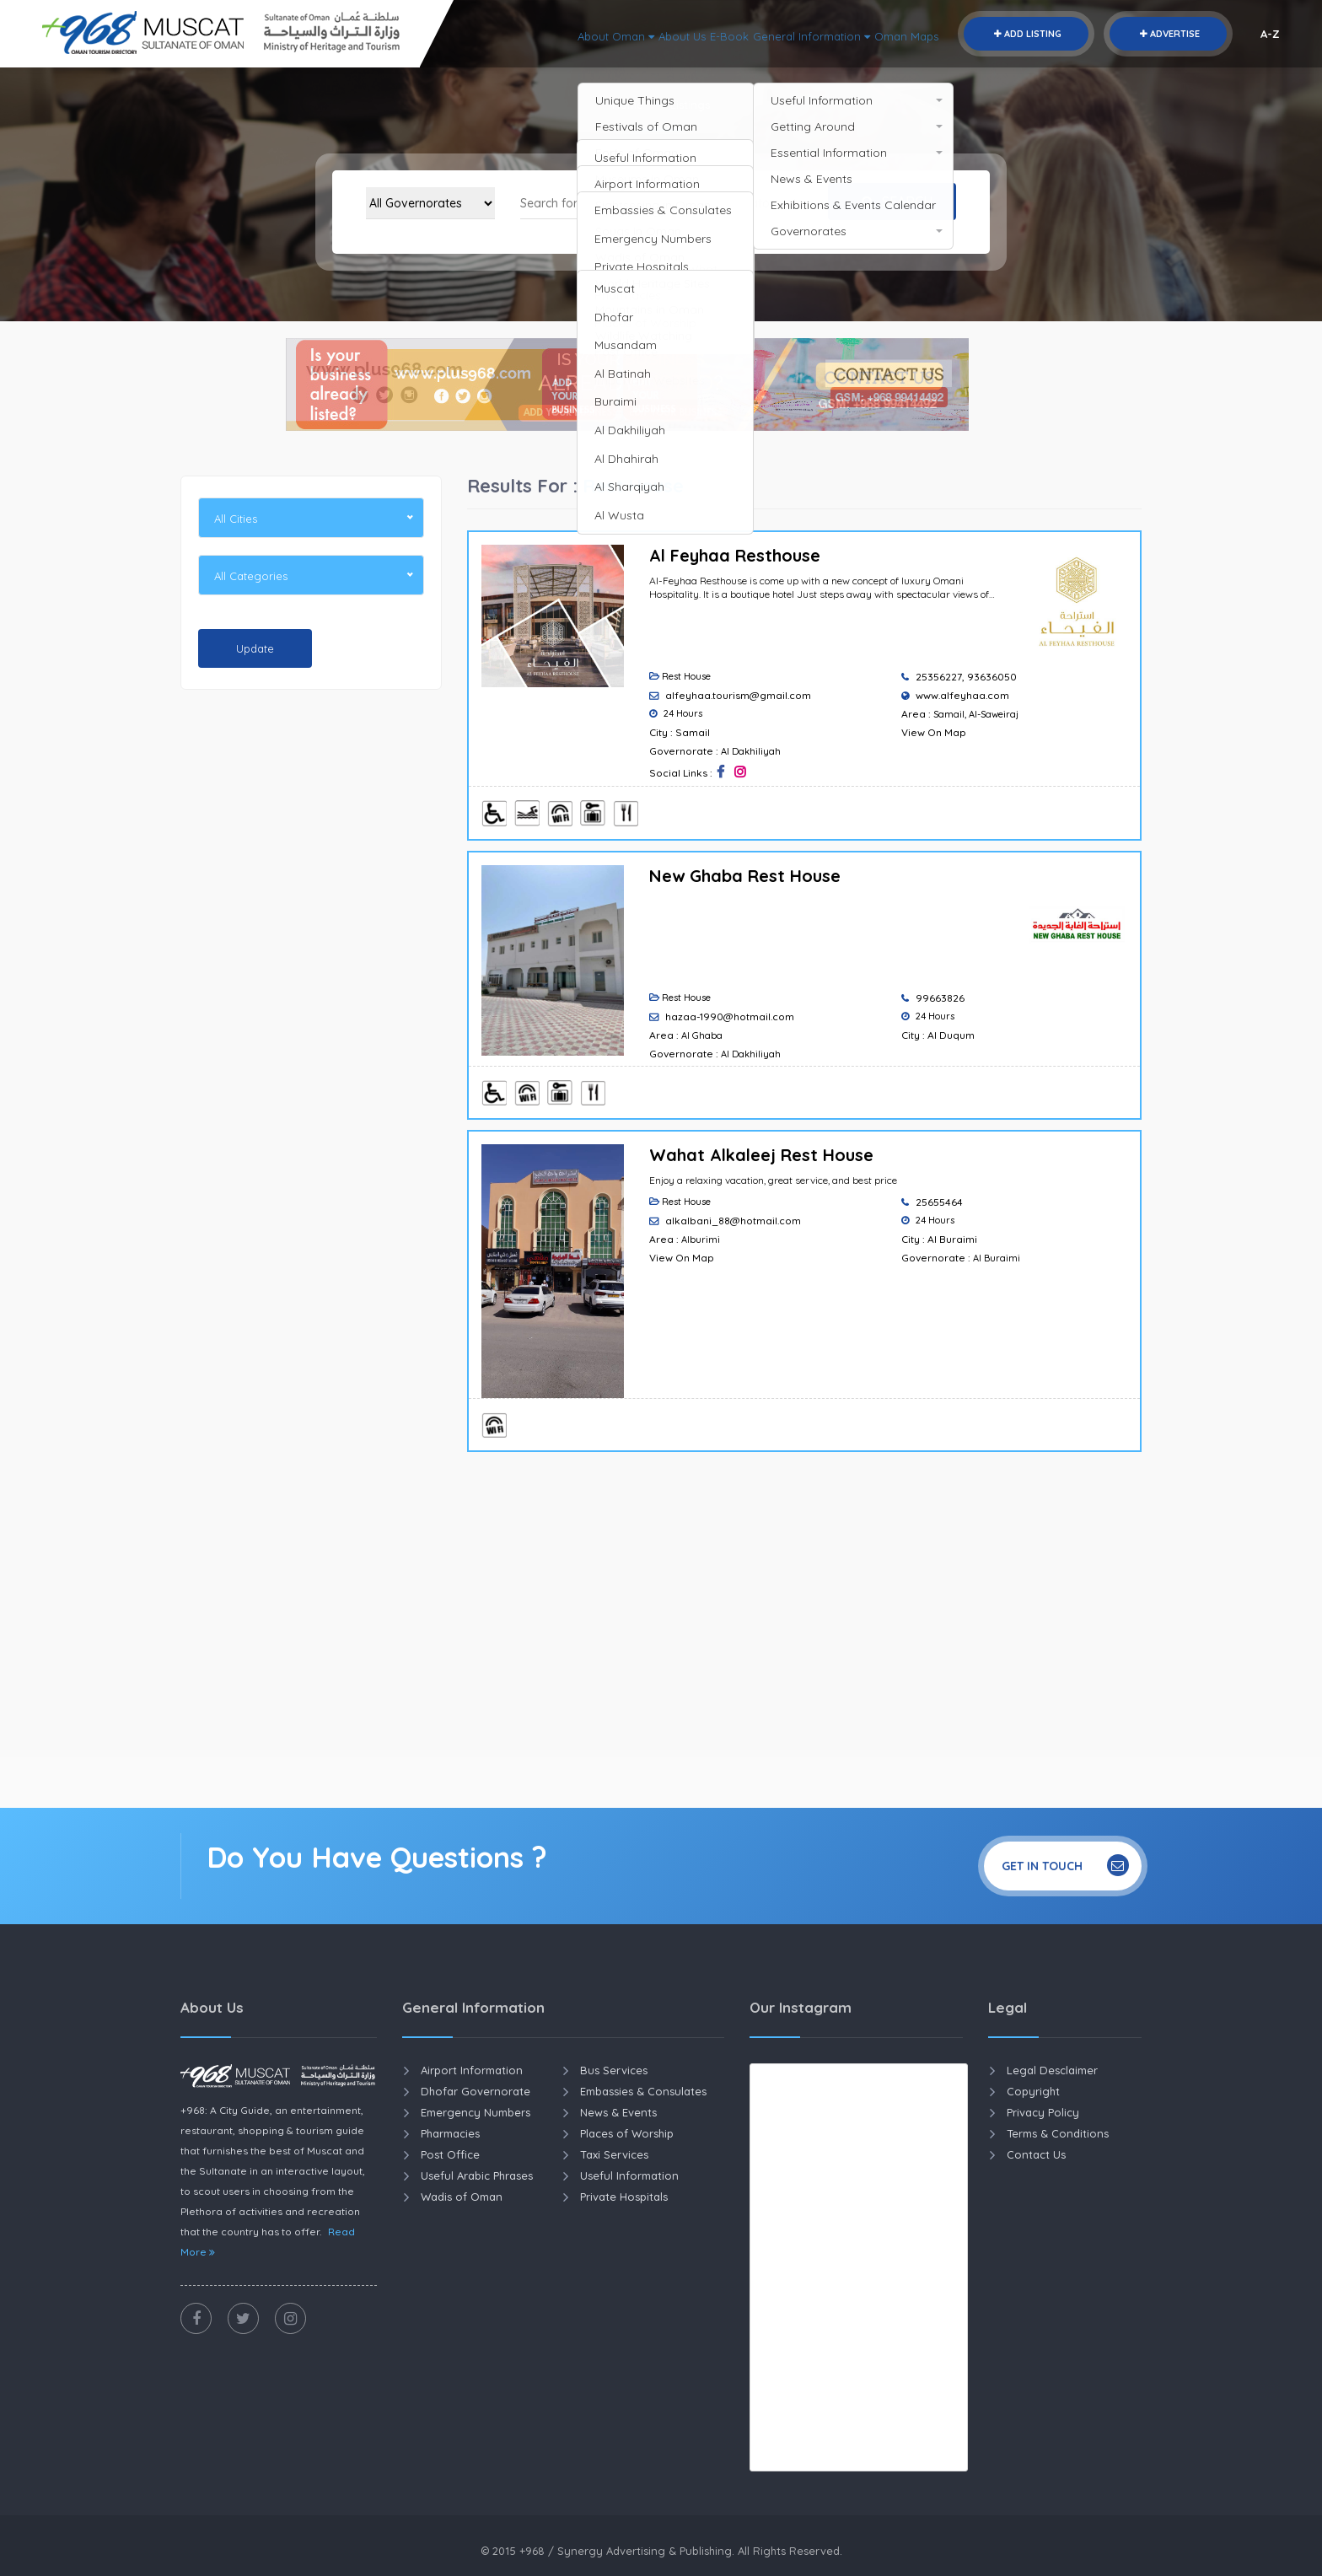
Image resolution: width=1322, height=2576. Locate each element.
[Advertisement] (311, 960)
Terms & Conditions (1058, 2133)
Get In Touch (1065, 1865)
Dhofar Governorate (475, 2091)
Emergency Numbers (475, 2112)
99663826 (940, 998)
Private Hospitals (624, 2196)
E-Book (692, 33)
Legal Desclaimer (1052, 2070)
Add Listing (1026, 34)
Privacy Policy (1043, 2112)
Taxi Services (614, 2154)
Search (892, 201)
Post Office (450, 2154)
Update (255, 648)
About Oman (555, 33)
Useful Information (629, 2175)
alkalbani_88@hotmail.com (733, 1220)
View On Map (933, 732)
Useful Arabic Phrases (477, 2175)
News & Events (618, 2112)
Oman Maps (901, 33)
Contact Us (1036, 2154)
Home (627, 104)
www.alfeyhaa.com (962, 695)
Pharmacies (450, 2133)
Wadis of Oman (461, 2196)
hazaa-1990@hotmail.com (729, 1016)
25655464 (939, 1202)
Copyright (1033, 2091)
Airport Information (472, 2070)
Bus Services (614, 2070)
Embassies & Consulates (643, 2091)
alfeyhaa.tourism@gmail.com (738, 695)
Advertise (1168, 34)
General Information (790, 33)
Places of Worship (627, 2133)
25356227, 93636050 (966, 676)
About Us (635, 33)
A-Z (1270, 33)
